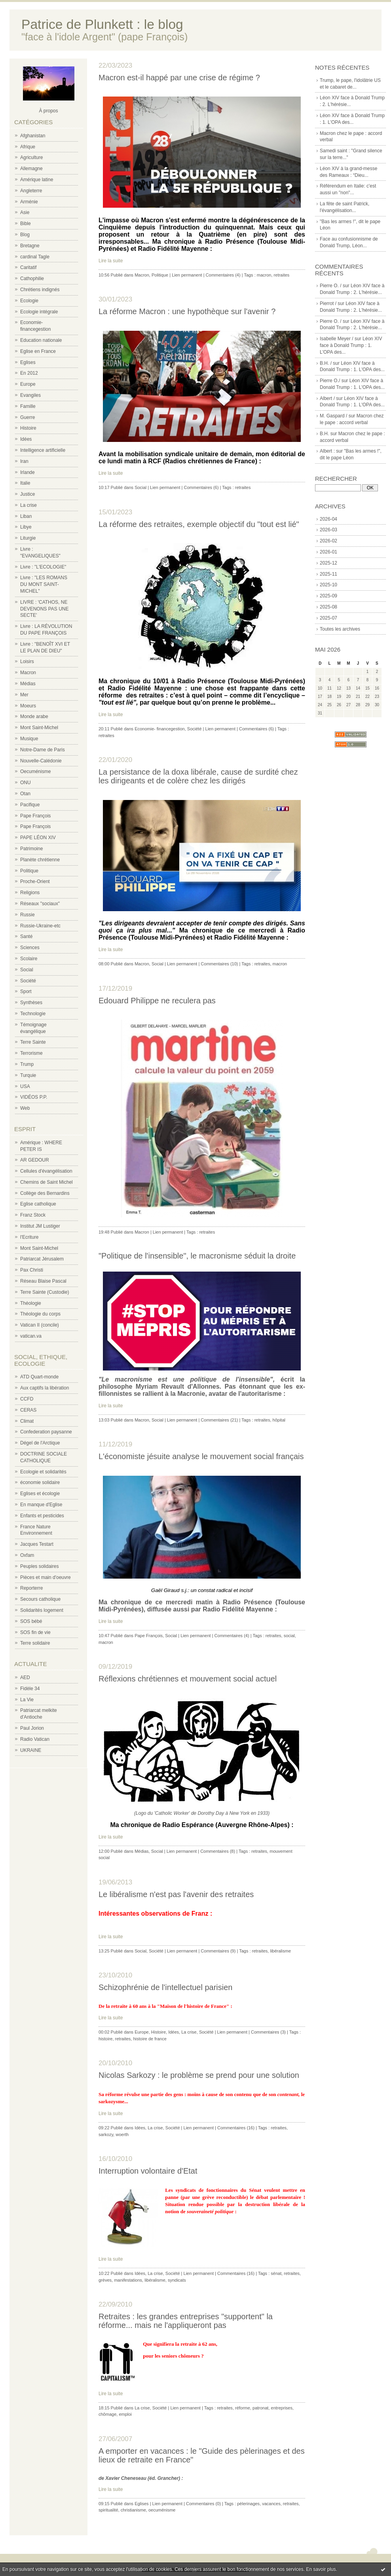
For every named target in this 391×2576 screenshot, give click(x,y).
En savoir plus (321, 2569)
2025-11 (328, 574)
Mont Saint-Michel (39, 727)
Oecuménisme (35, 771)
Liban (26, 516)
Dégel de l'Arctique (40, 1443)
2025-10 (328, 585)
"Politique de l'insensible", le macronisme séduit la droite (197, 1255)
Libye (26, 527)
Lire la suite (111, 260)
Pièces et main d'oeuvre (45, 1577)
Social (26, 969)
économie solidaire (40, 1482)
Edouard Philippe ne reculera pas (157, 1000)
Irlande (27, 472)
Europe (28, 384)
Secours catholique (40, 1599)
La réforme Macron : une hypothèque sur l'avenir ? (187, 311)
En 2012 (29, 373)
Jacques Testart (36, 1544)
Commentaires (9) (218, 1951)
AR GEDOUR (34, 1160)
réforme (242, 2407)
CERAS (28, 1410)
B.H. (324, 433)
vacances (271, 2503)
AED (25, 1677)
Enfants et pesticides (42, 1515)
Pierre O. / (331, 285)
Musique (29, 738)
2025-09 (328, 596)
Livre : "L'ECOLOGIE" (43, 567)
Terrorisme (31, 1053)
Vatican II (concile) (39, 1325)
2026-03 (328, 530)
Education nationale (41, 340)
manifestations (128, 2280)
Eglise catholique (38, 1204)
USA (25, 1086)
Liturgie (28, 538)
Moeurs (28, 706)
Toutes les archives (340, 629)
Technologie (33, 1013)
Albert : (327, 451)
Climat (27, 1421)
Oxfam (27, 1555)
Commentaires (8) (217, 1851)
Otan (25, 793)
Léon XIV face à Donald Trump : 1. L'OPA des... (351, 345)
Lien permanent (187, 275)
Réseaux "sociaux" (40, 903)
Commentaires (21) (219, 1420)
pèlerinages (248, 2503)
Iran (24, 461)
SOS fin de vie (35, 1632)
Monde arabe (34, 716)
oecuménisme (161, 2510)
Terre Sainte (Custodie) (44, 1292)
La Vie (27, 1699)
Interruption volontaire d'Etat (148, 2171)
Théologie (30, 1303)
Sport (26, 991)
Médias (28, 683)
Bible (25, 223)
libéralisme (280, 1951)
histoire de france (149, 2038)
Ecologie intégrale (39, 312)
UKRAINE (30, 1750)
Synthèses (31, 1002)
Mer (24, 695)
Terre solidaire (35, 1643)
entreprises (281, 2407)
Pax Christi (31, 1270)
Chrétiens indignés (39, 289)
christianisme (133, 2510)
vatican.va (31, 1336)
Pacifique (30, 804)
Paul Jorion (32, 1728)
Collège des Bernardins (45, 1193)
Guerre (27, 417)
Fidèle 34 (30, 1688)
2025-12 (328, 563)
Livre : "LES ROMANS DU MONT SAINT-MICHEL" (43, 584)
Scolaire (28, 958)
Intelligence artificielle (42, 450)
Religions (30, 892)
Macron (28, 672)
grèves (105, 2280)
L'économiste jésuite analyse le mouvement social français (201, 1456)
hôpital (279, 1420)
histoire (105, 2038)
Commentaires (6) (201, 487)
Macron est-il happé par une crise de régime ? (179, 77)
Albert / (327, 398)
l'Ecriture (29, 1237)
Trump (27, 1064)
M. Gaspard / (333, 416)
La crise (28, 505)
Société (28, 981)
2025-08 (328, 607)
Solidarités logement (41, 1610)
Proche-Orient (35, 881)
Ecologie (29, 300)
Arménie (29, 202)
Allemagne (31, 168)
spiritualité (108, 2510)
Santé (26, 936)
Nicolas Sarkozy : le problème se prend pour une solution (199, 2075)
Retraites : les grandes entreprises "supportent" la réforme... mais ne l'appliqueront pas (186, 2321)
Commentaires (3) (268, 2032)
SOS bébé (31, 1621)
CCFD (26, 1399)
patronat (260, 2407)
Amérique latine (36, 179)
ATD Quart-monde (39, 1377)
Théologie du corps (40, 1314)
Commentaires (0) (203, 2503)
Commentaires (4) (223, 275)
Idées (26, 439)
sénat (276, 2273)
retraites (282, 275)
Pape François (35, 816)
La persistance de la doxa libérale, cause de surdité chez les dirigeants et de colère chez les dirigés (198, 776)
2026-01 (328, 552)
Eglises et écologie (40, 1493)
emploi (125, 2414)
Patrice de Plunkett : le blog (102, 24)
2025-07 (328, 618)
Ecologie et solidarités (43, 1472)
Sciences (30, 947)
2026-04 (328, 519)
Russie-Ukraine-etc (40, 926)
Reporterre (31, 1588)
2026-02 (328, 541)
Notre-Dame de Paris (42, 750)
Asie (24, 212)
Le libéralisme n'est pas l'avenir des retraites (176, 1894)
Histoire (28, 428)
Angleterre (31, 190)
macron (264, 275)
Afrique (27, 147)
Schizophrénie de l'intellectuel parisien (165, 1987)
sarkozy (106, 2134)
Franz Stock (33, 1215)
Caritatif (28, 267)
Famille (28, 406)
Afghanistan (32, 135)
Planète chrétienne (40, 859)
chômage (107, 2414)
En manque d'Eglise (41, 1504)
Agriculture (31, 157)
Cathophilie (32, 278)
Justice (27, 494)
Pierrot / (328, 303)
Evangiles (30, 395)
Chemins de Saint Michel (46, 1182)
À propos (48, 111)
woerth (122, 2134)
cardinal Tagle (34, 257)
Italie (25, 483)
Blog (25, 234)
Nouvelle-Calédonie (41, 761)
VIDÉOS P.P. (33, 1097)
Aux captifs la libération (44, 1388)
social (289, 1635)
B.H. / (326, 363)
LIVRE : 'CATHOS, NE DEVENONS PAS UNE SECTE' (44, 608)
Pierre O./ (330, 380)
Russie (27, 914)
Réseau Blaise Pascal (43, 1281)
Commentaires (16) (235, 2127)
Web (25, 1108)
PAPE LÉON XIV (38, 837)
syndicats (177, 2280)
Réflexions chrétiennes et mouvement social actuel (188, 1678)
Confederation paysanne (46, 1432)
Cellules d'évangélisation (46, 1171)
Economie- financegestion (160, 728)
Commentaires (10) (219, 963)
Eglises (28, 362)
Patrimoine (31, 848)
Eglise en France (38, 351)
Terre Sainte (33, 1042)
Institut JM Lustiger (40, 1226)
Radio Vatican (34, 1739)
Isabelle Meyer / (336, 338)
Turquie (28, 1075)
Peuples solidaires (39, 1566)
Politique (29, 871)
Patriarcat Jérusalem (42, 1259)
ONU (25, 782)
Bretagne (30, 245)
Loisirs (27, 661)
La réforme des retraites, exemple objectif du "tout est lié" (199, 524)
